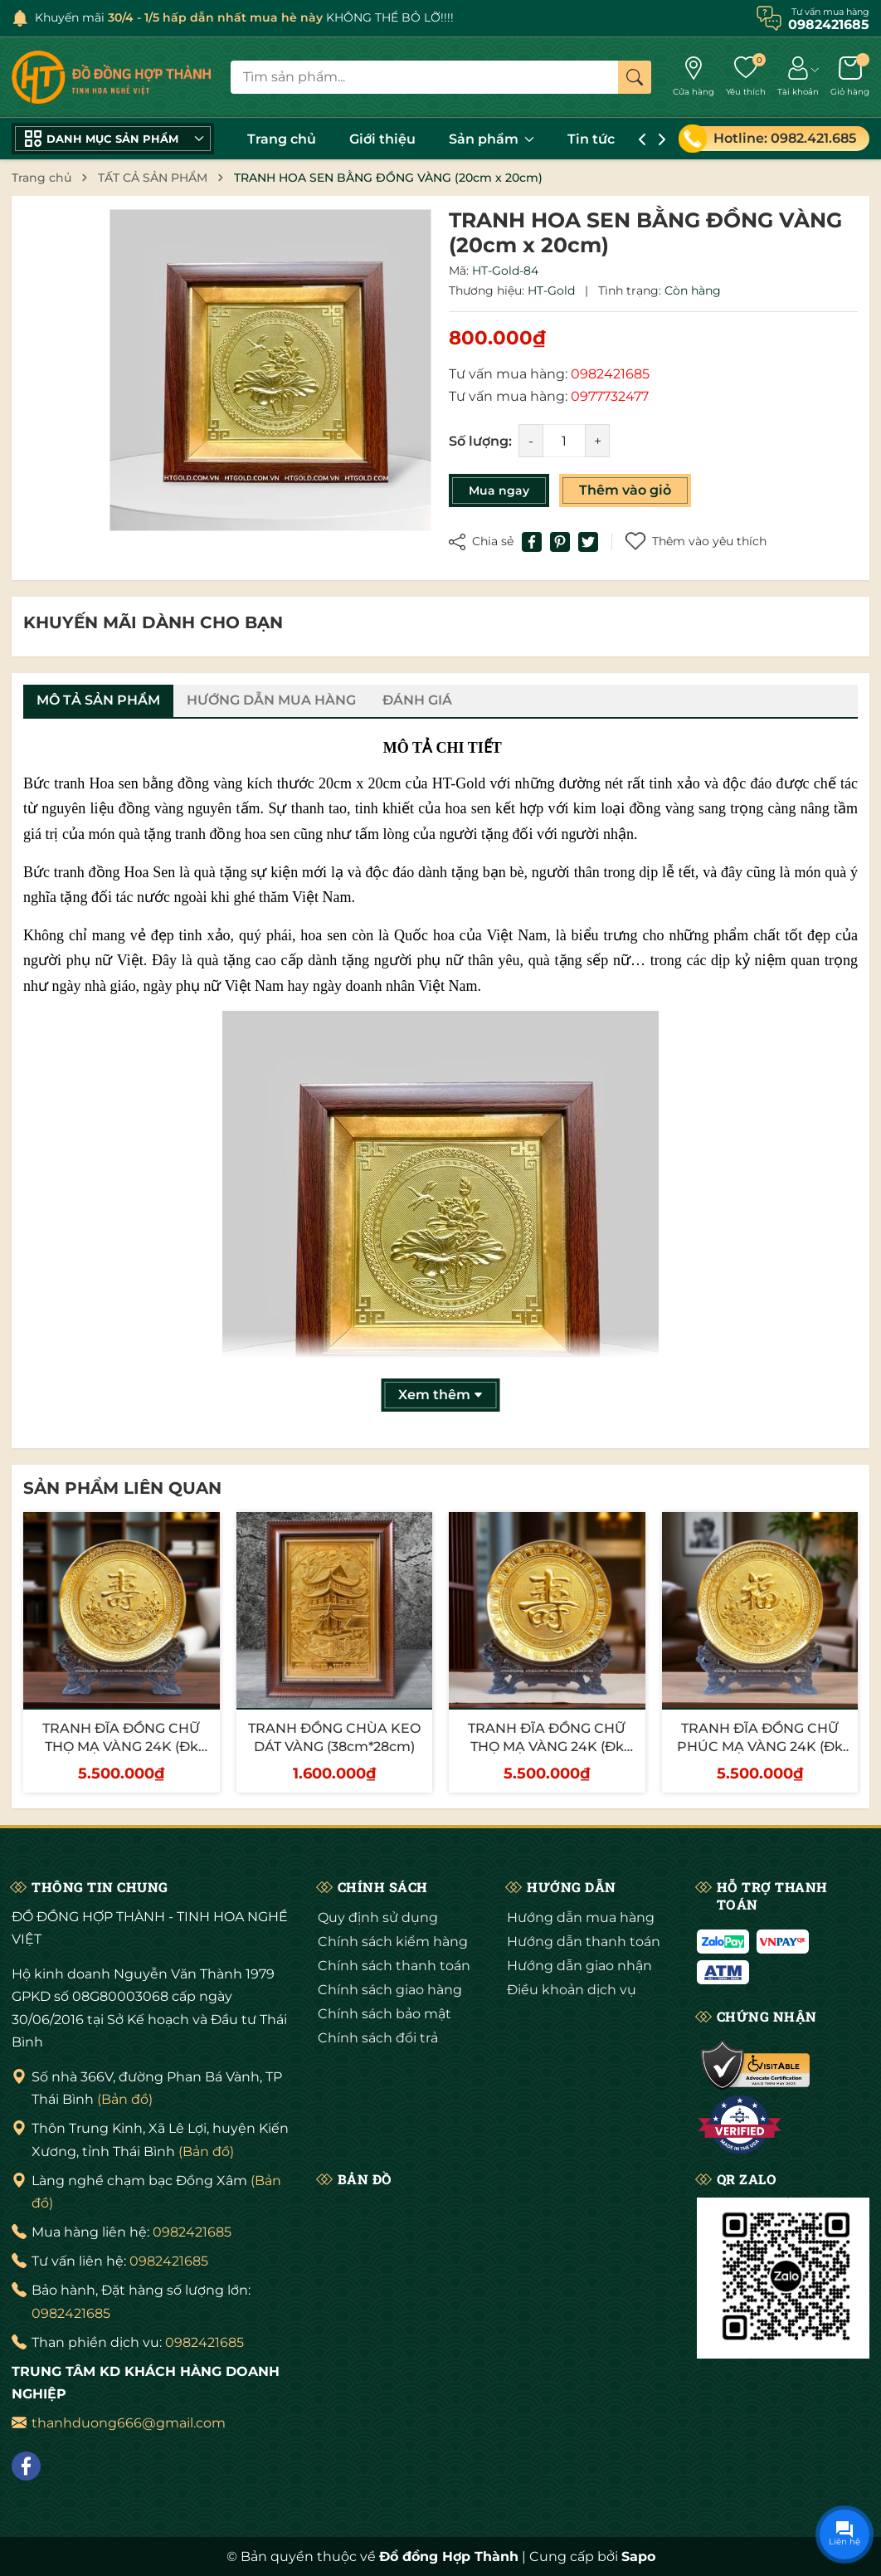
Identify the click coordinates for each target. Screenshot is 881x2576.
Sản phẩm (491, 139)
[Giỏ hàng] (849, 77)
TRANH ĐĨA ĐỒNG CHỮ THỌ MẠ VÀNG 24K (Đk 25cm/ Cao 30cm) (121, 1746)
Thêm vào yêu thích (696, 541)
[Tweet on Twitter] (588, 542)
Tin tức (591, 139)
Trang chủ (281, 139)
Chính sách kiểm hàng (393, 1941)
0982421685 (192, 2232)
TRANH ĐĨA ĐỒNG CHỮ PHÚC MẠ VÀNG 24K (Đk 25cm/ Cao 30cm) (760, 1746)
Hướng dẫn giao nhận (579, 1965)
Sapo (638, 2556)
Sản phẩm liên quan (122, 1488)
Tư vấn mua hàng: (549, 374)
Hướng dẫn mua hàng (581, 1917)
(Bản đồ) (125, 2099)
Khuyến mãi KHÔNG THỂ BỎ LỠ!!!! (244, 17)
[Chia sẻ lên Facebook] (532, 542)
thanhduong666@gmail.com (129, 2423)
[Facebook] (26, 2466)
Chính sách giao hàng (390, 1990)
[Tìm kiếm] (634, 77)
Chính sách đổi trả (378, 2038)
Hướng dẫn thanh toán (583, 1941)
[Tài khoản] (798, 77)
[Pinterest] (560, 542)
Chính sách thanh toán (394, 1965)
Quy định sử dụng (378, 1917)
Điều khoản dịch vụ (571, 1990)
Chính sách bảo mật (384, 2014)
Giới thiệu (382, 139)
